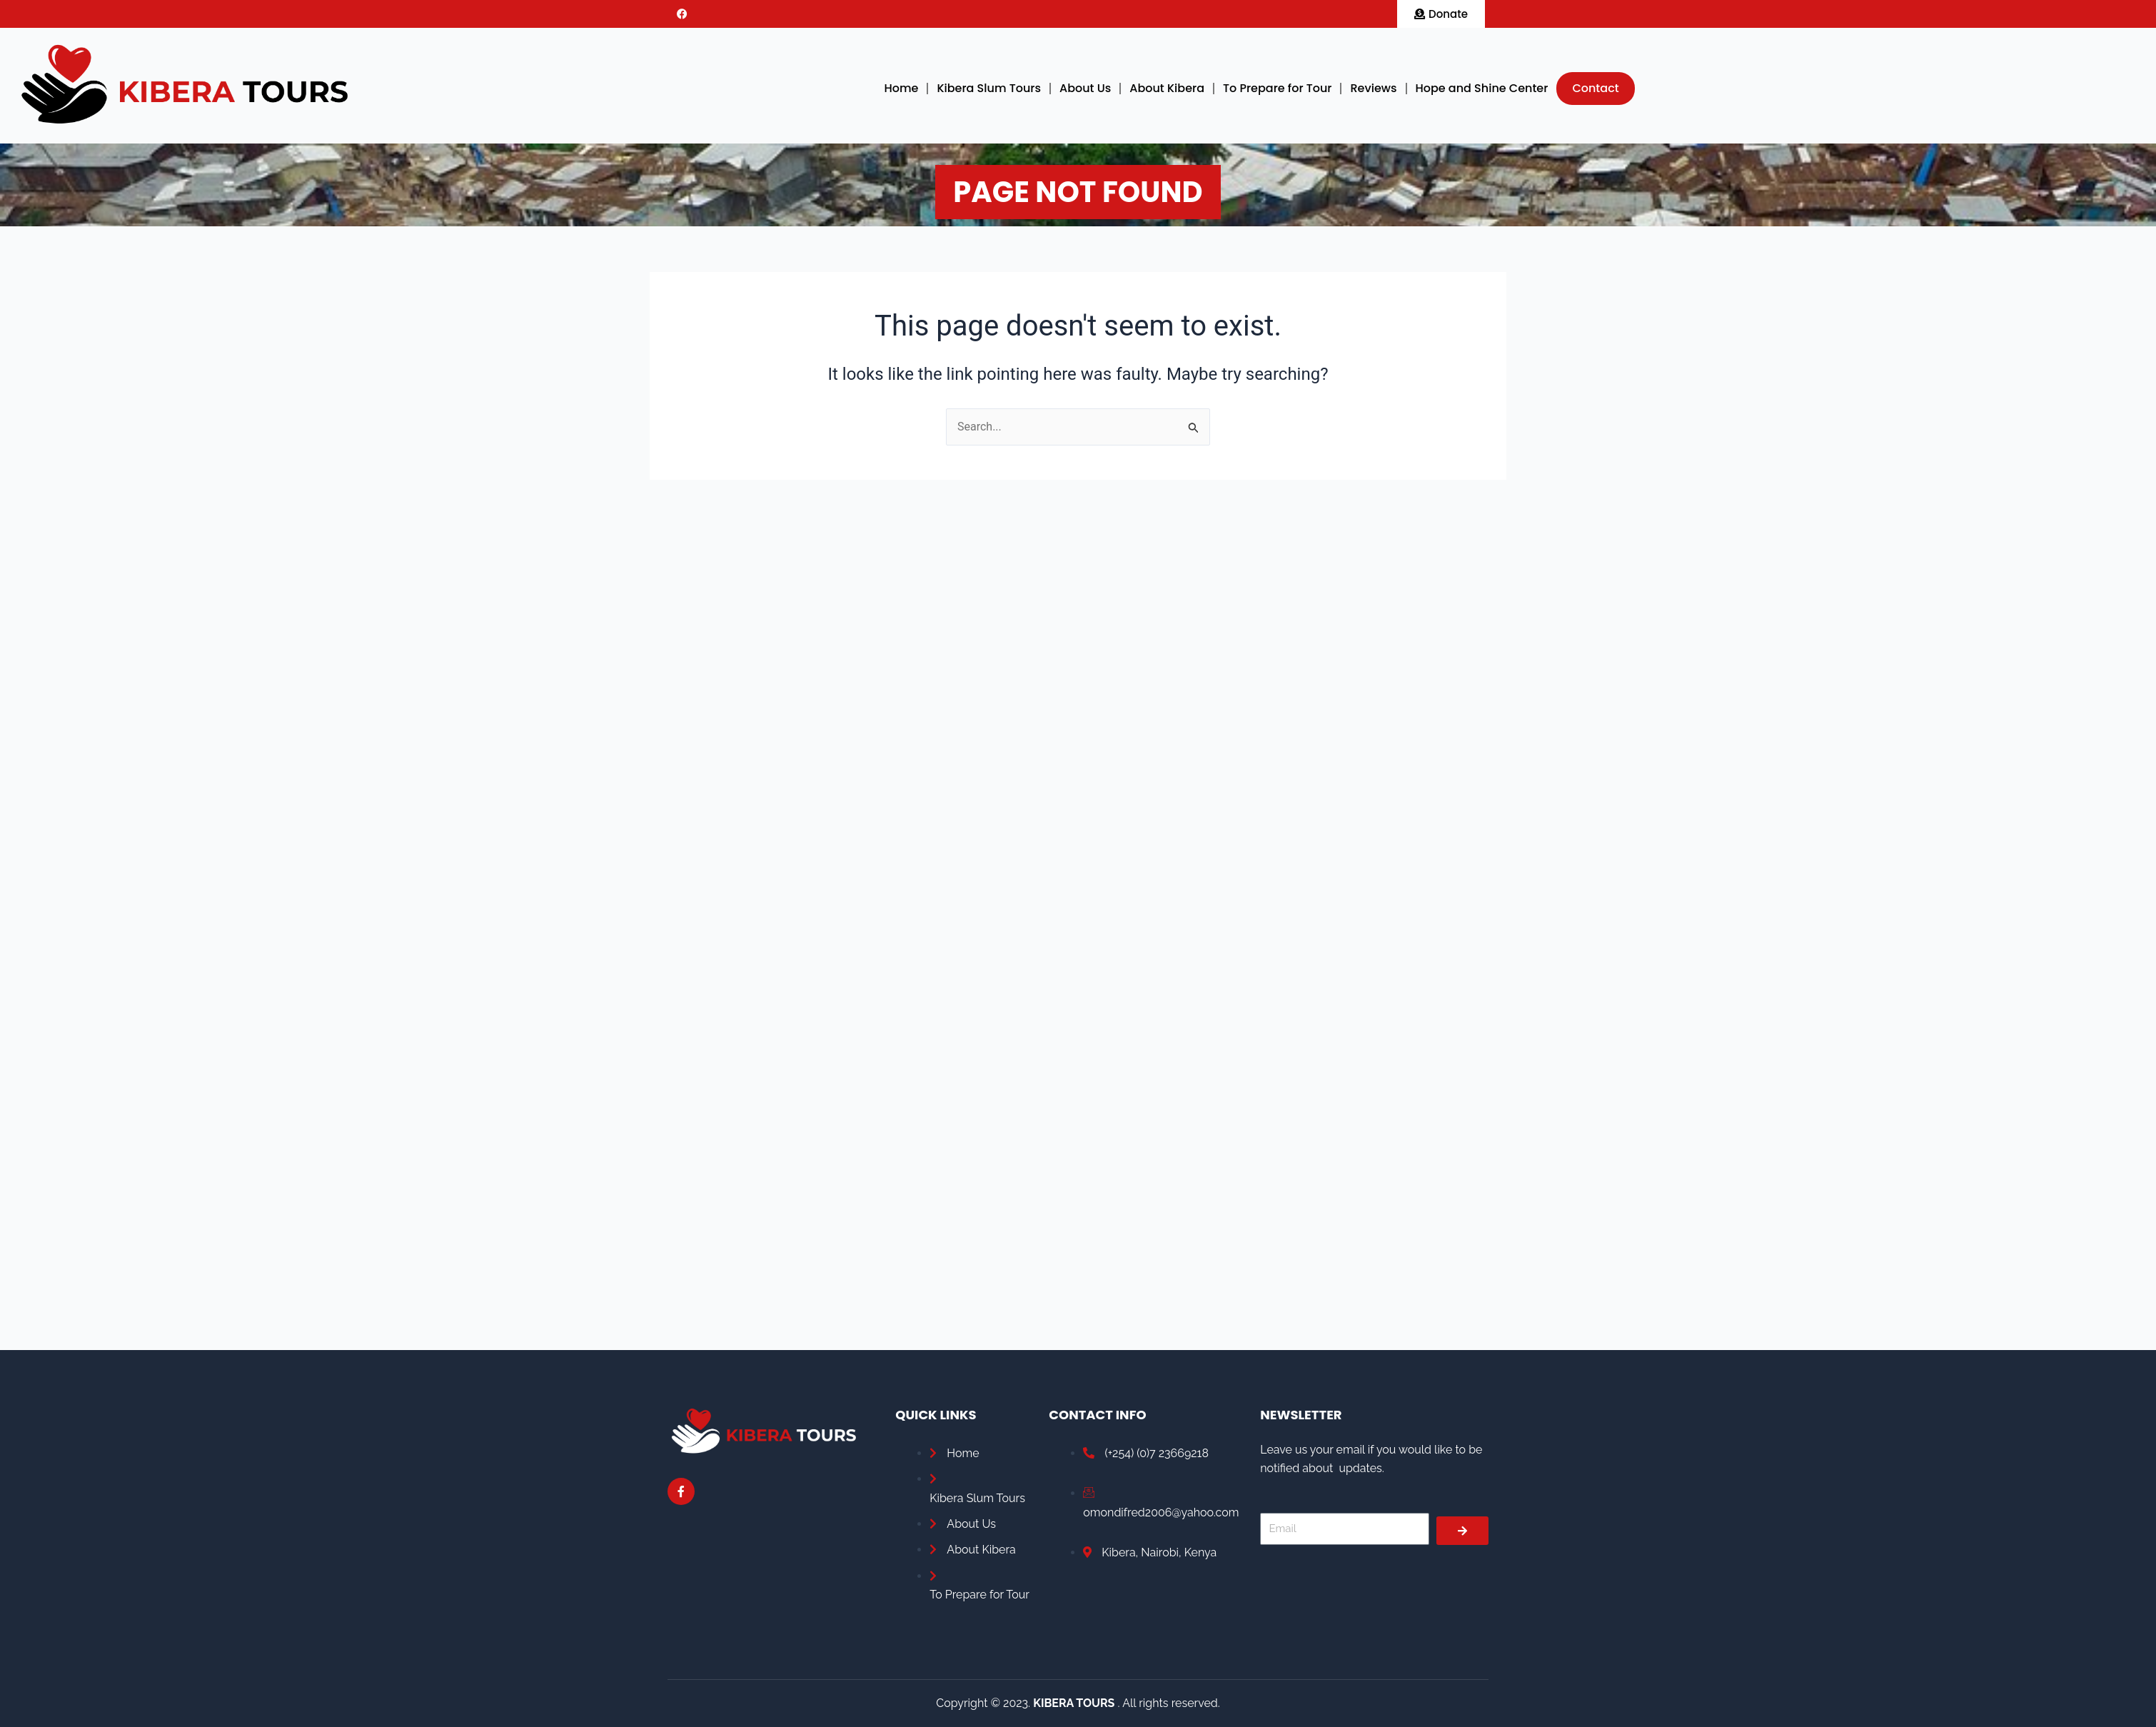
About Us (1085, 88)
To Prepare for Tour (1277, 88)
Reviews (1373, 88)
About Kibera (1166, 88)
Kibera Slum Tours (989, 88)
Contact (1595, 88)
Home (901, 88)
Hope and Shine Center (1482, 88)
